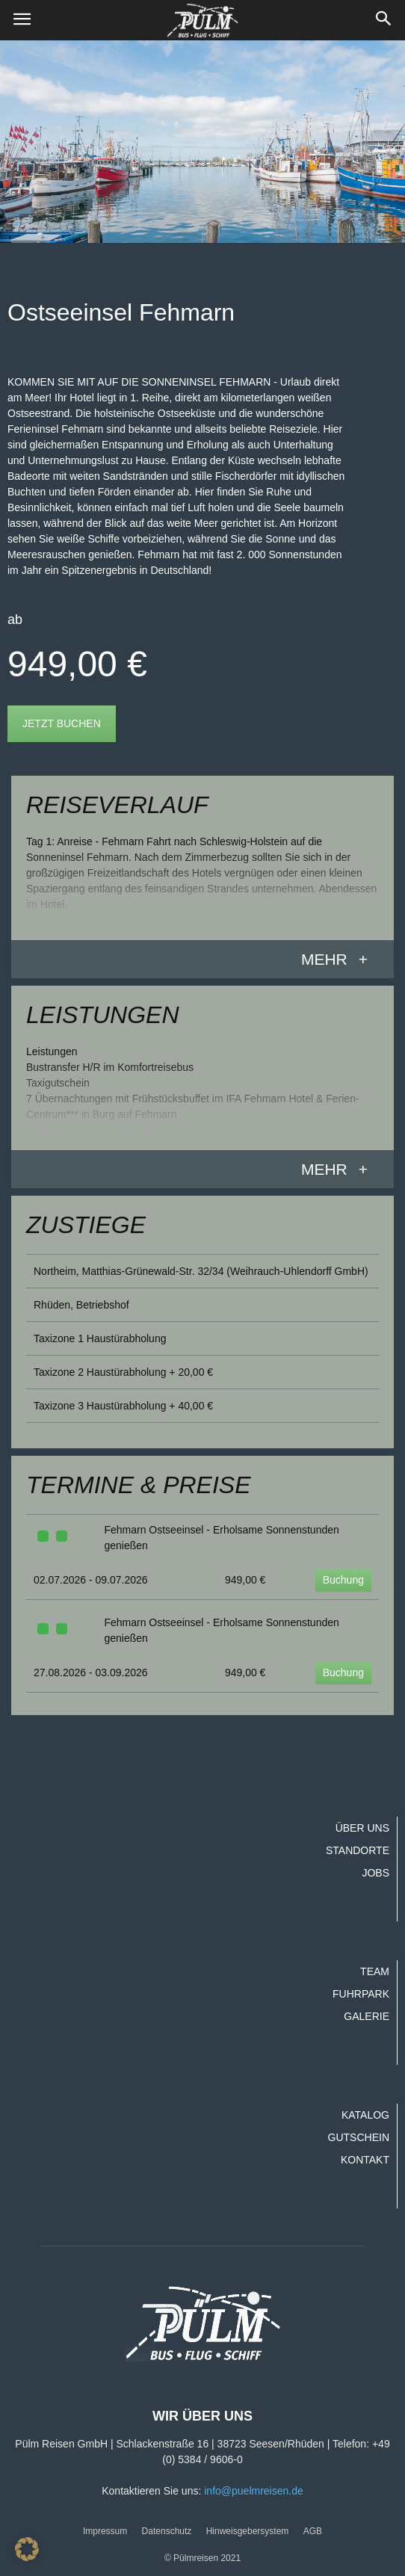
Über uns (362, 1828)
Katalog (365, 2115)
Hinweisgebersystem (247, 2531)
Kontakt (365, 2160)
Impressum (105, 2531)
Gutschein (358, 2137)
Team (374, 1971)
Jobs (375, 1873)
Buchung (343, 1580)
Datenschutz (167, 2531)
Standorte (357, 1850)
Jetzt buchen (61, 723)
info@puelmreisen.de (253, 2491)
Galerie (366, 2016)
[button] (384, 20)
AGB (312, 2531)
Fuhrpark (361, 1994)
